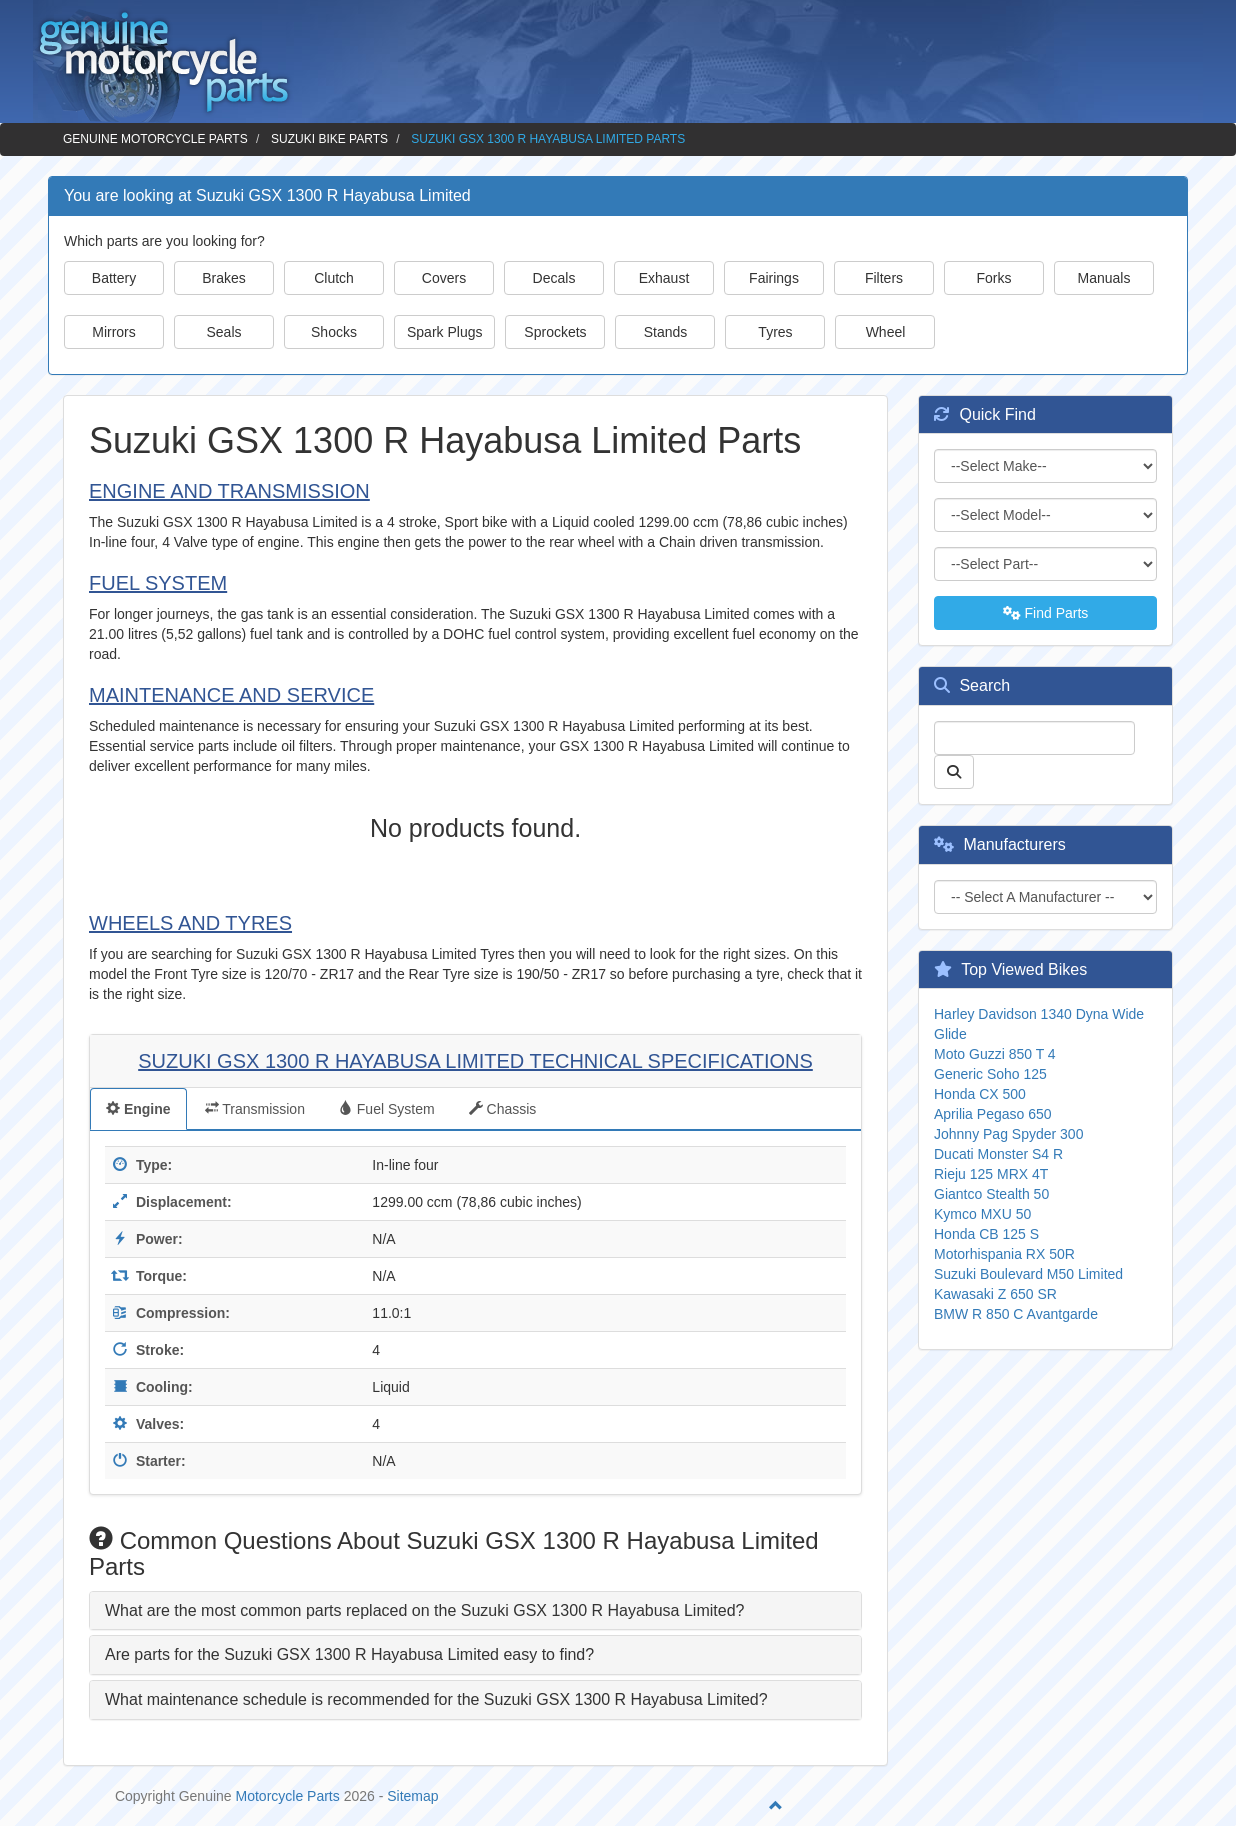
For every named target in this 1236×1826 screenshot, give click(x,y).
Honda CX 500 (980, 1094)
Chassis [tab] (503, 1109)
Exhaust (664, 278)
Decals (554, 278)
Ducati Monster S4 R (998, 1154)
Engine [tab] (138, 1109)
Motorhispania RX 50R (1004, 1254)
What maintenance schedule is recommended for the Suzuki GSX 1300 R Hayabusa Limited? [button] (436, 1699)
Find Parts (1046, 613)
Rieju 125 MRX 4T (991, 1174)
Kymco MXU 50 (982, 1214)
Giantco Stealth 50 (991, 1194)
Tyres (775, 332)
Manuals (1104, 278)
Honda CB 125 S (986, 1234)
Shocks (334, 332)
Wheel (886, 332)
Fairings (774, 278)
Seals (223, 332)
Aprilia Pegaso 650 (993, 1114)
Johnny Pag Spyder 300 (1008, 1134)
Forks (994, 278)
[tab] (475, 1611)
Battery (114, 278)
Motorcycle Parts (288, 1796)
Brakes (224, 278)
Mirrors (114, 332)
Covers (444, 278)
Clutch (334, 278)
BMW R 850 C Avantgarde (1016, 1314)
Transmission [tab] (255, 1109)
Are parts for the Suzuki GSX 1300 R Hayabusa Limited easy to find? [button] (349, 1654)
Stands (666, 332)
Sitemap (412, 1796)
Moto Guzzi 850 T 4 (995, 1054)
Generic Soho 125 (990, 1074)
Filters (884, 278)
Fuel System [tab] (387, 1109)
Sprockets (555, 332)
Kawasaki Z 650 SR (995, 1294)
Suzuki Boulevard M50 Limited (1028, 1274)
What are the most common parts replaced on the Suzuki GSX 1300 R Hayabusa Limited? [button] (424, 1610)
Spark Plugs (444, 332)
